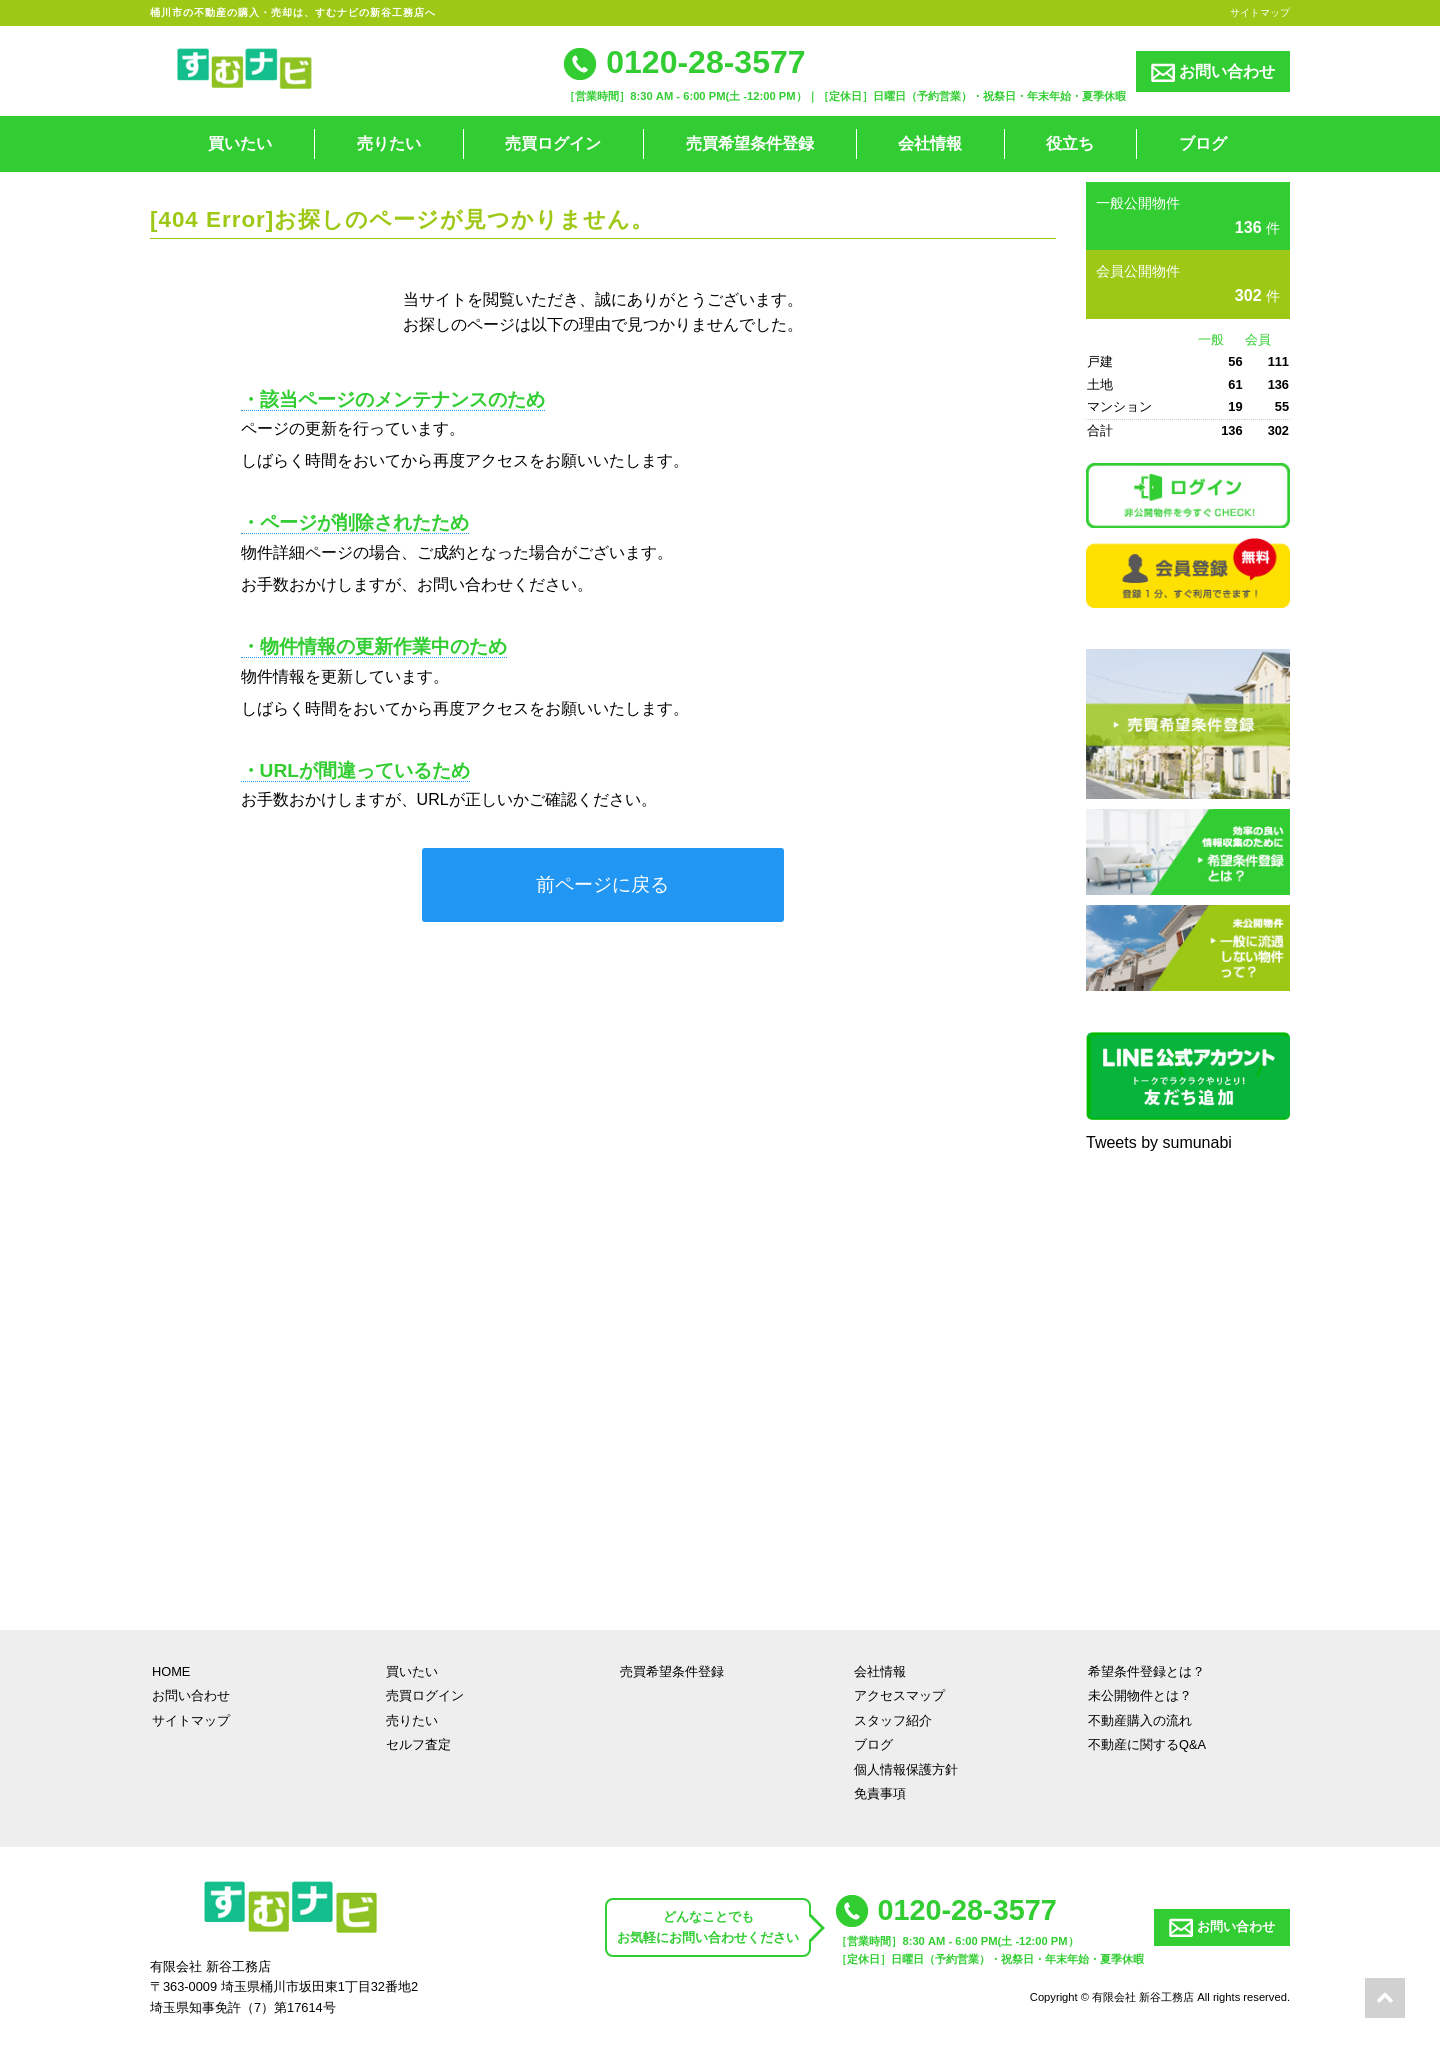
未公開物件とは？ (1140, 1695)
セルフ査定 (418, 1744)
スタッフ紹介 (893, 1720)
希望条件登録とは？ (1146, 1671)
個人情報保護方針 (906, 1769)
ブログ (1203, 143)
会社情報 (930, 143)
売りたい (389, 143)
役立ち (1070, 143)
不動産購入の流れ (1140, 1720)
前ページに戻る (602, 884)
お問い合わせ (1213, 72)
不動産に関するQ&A (1147, 1744)
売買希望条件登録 (750, 143)
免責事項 (880, 1793)
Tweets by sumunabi (1159, 1142)
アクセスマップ (899, 1695)
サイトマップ (1260, 12)
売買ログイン (553, 143)
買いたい (240, 143)
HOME (171, 1671)
